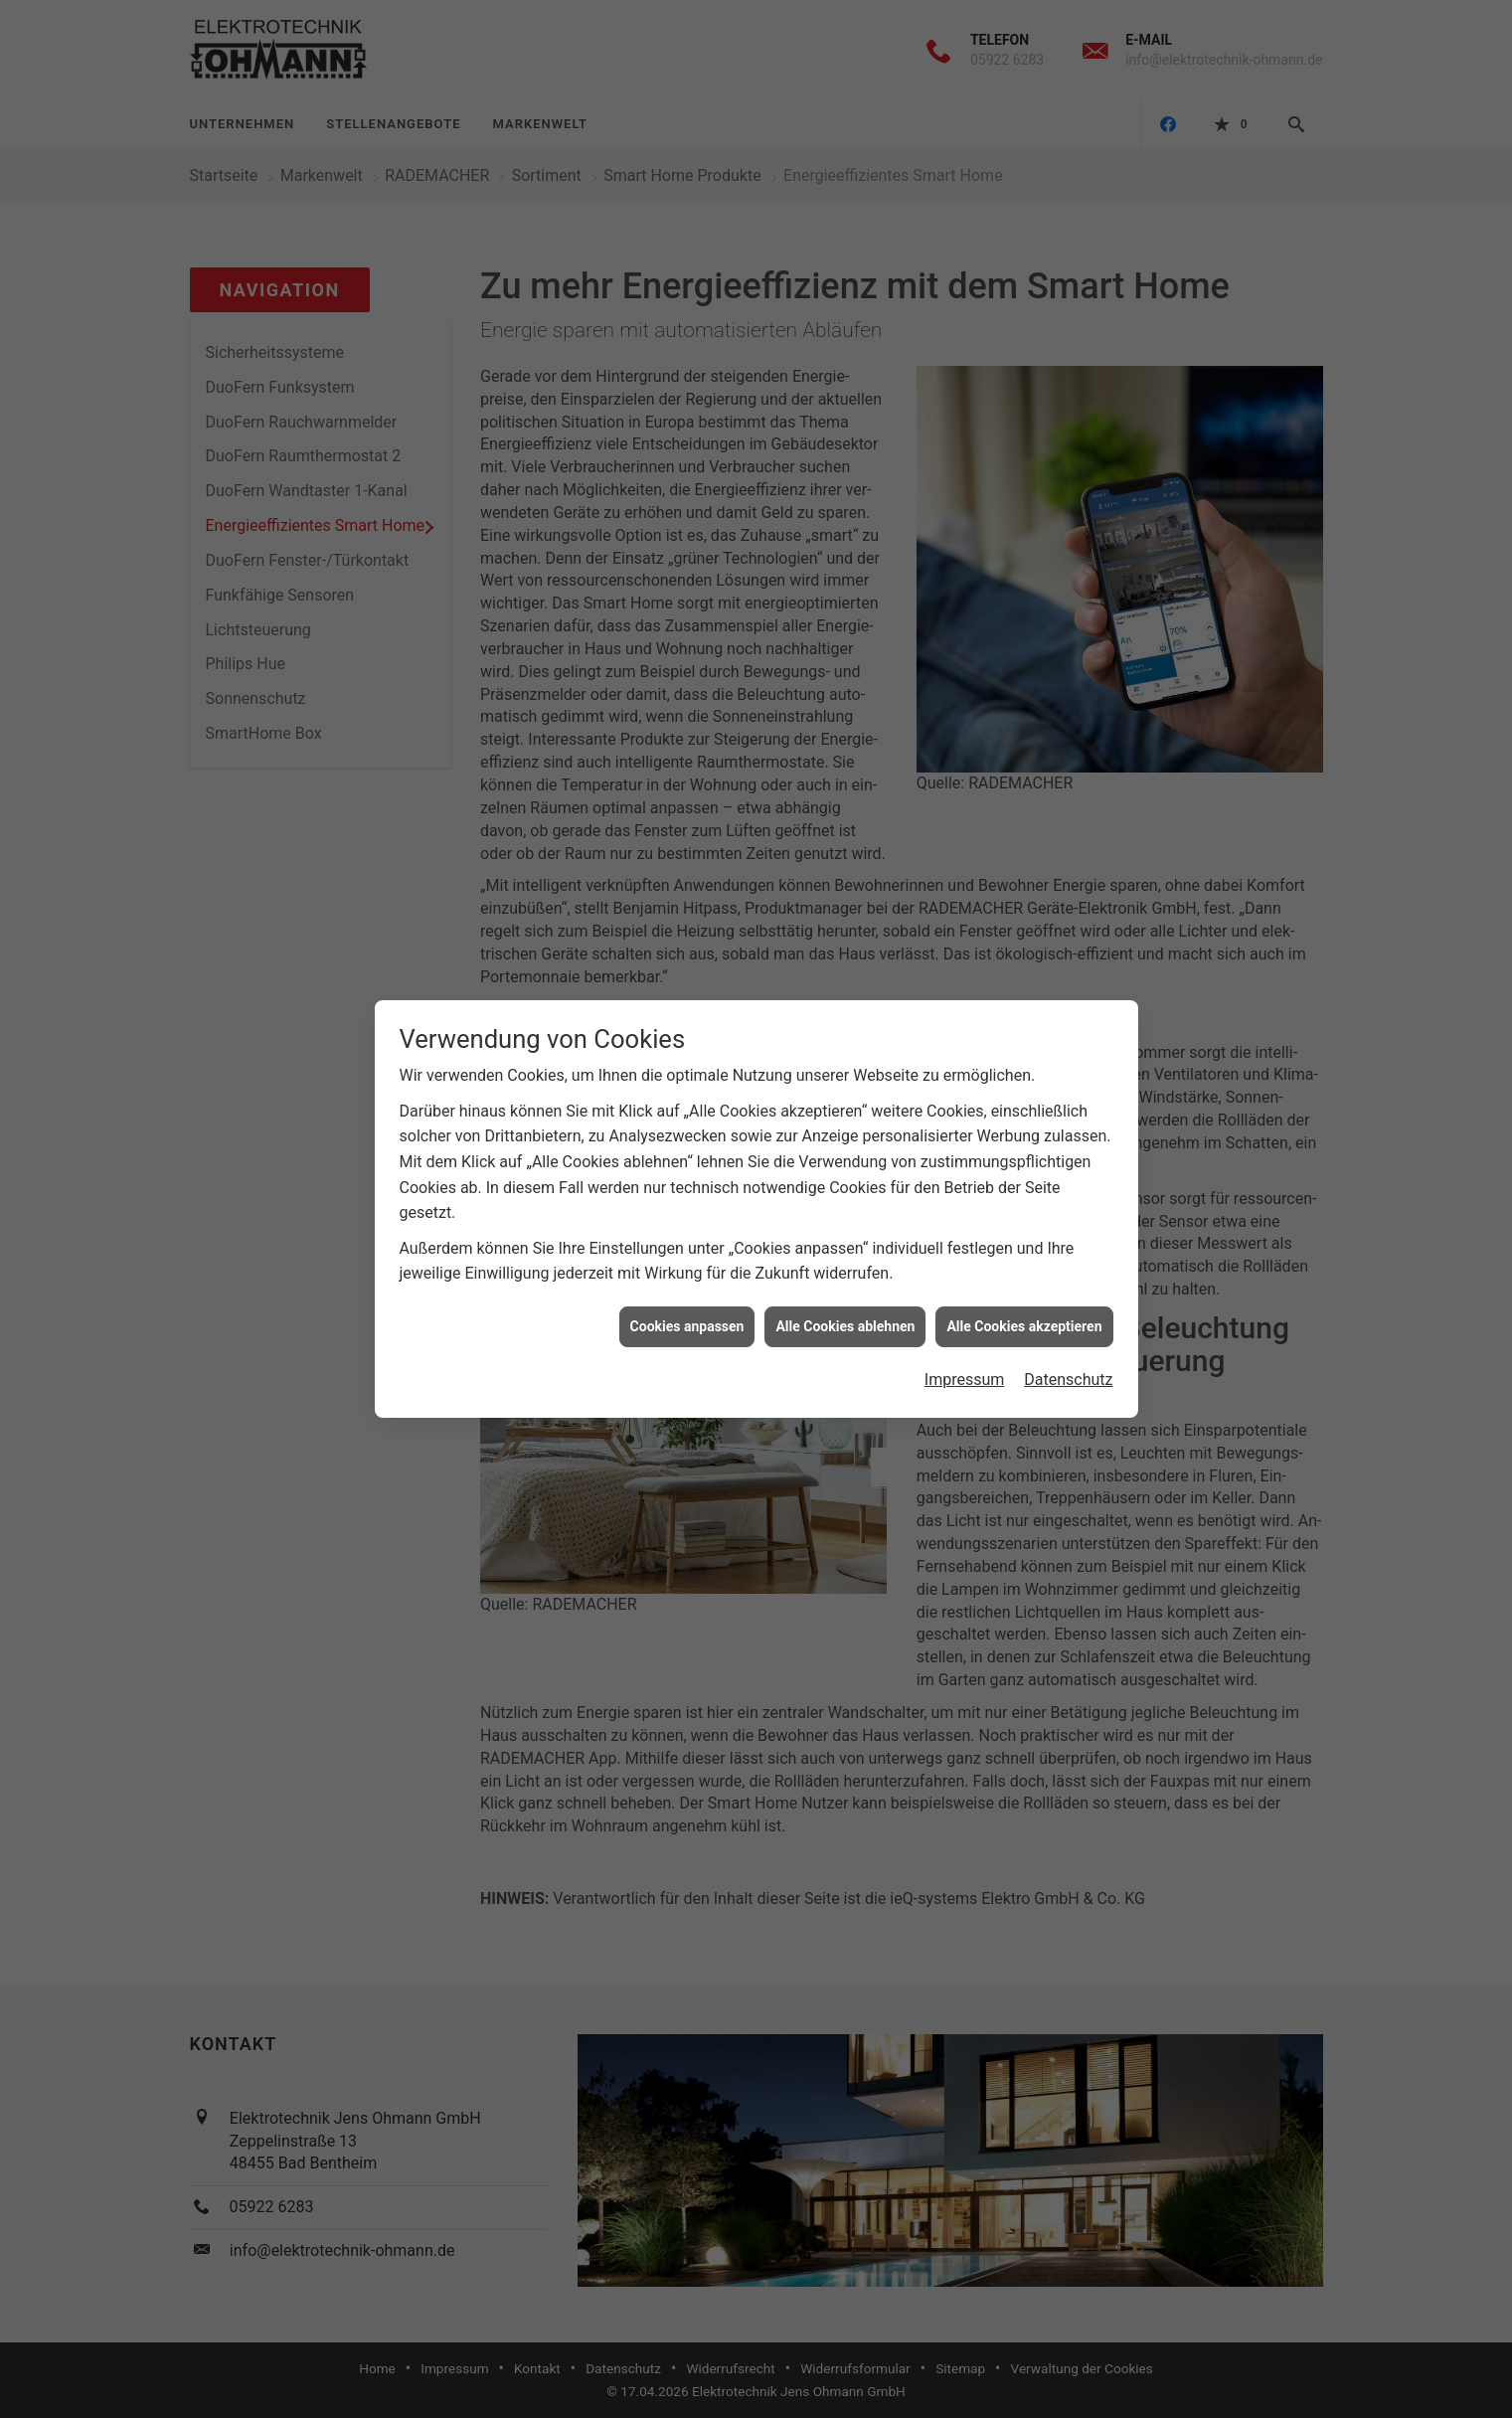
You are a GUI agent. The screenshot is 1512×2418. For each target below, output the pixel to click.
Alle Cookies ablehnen (845, 1280)
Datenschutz (1068, 1332)
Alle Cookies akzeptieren (1023, 1280)
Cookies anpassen (687, 1280)
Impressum (964, 1332)
